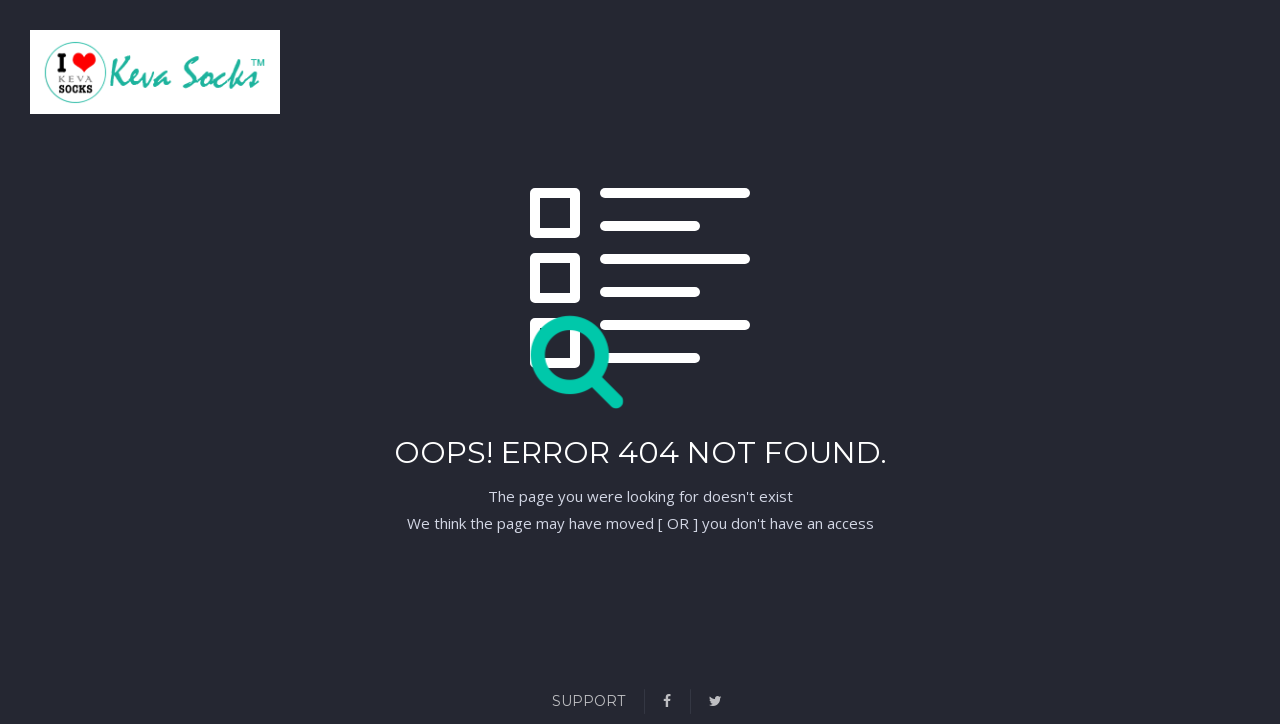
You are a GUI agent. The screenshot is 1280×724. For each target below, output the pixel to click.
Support (588, 701)
